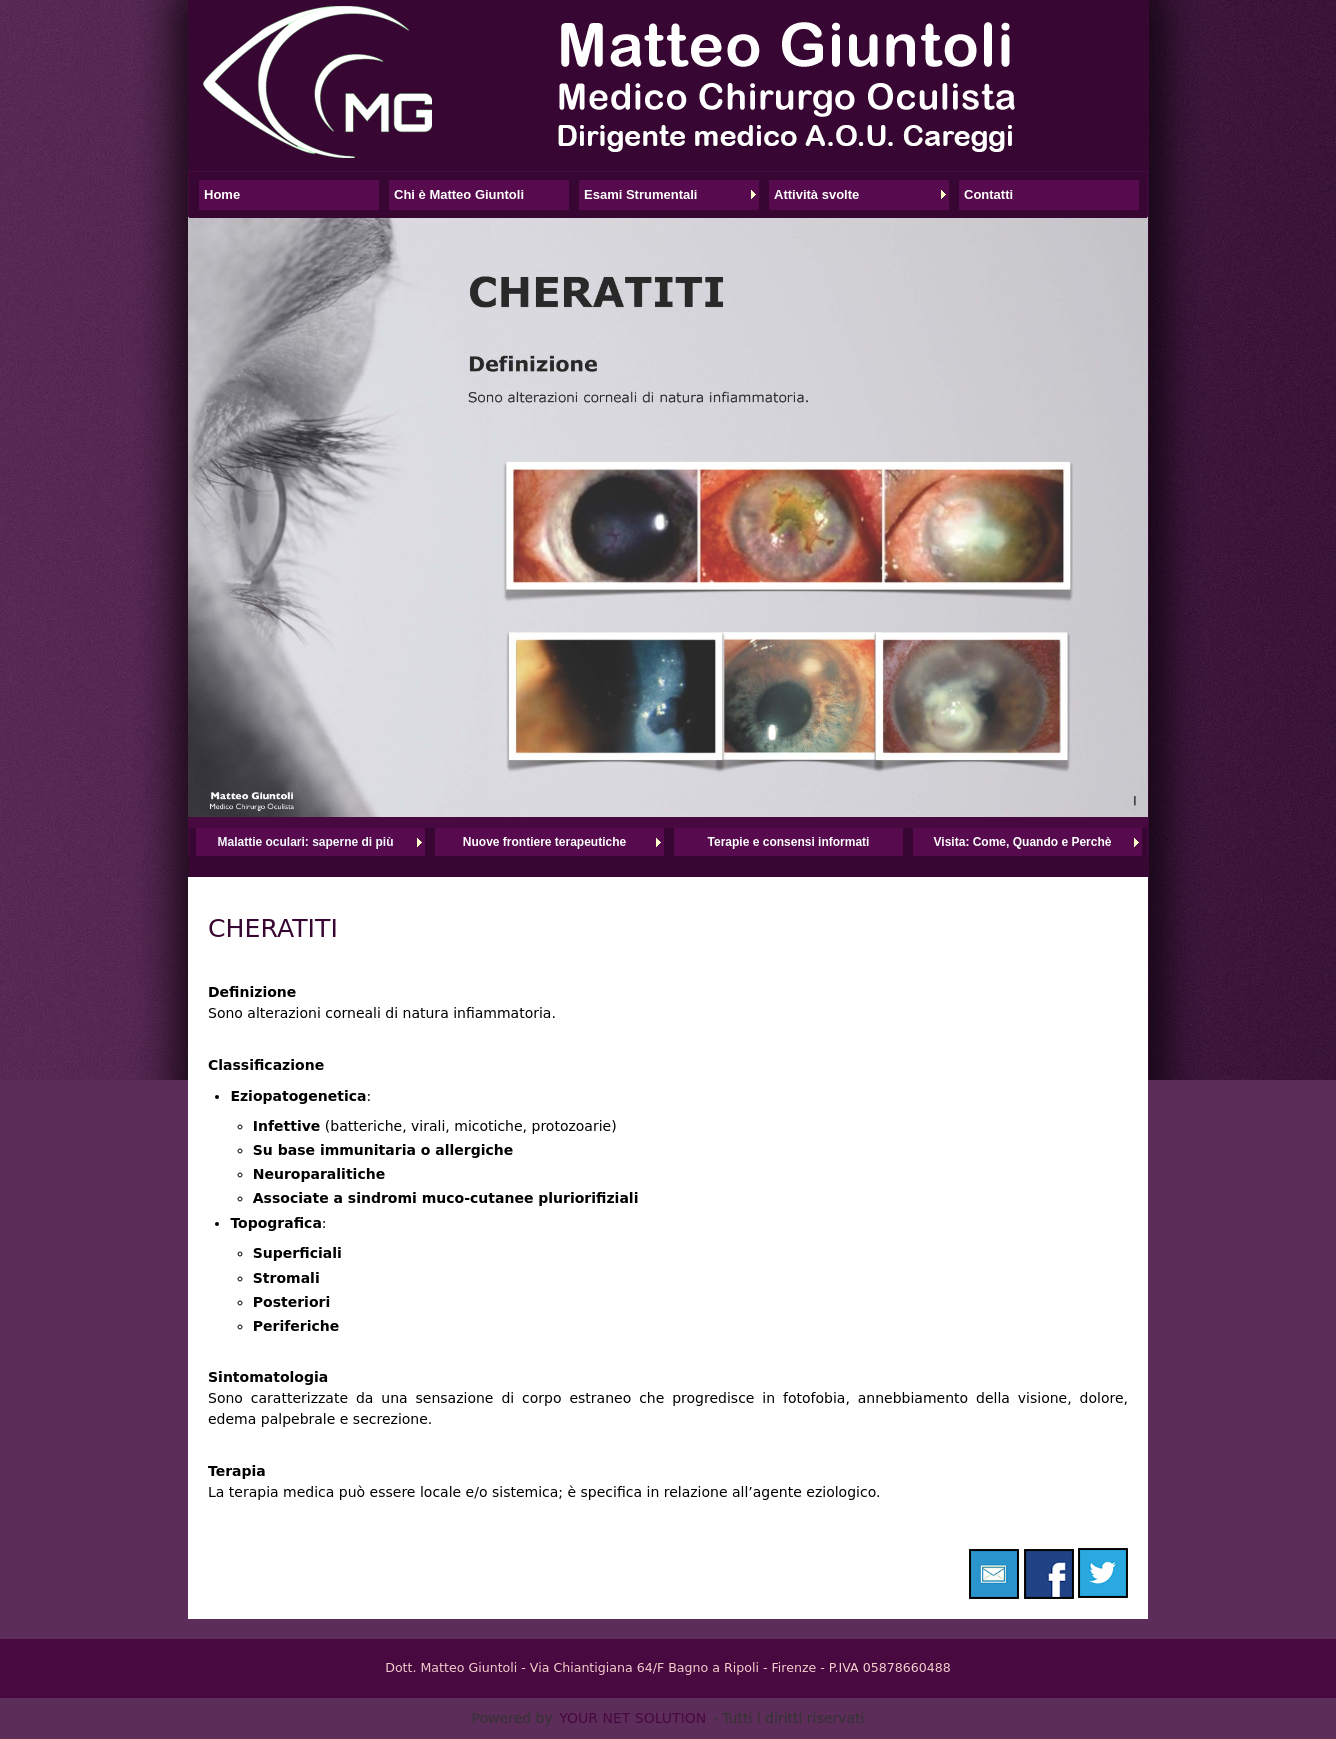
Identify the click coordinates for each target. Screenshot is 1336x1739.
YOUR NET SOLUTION (632, 1718)
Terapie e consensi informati (789, 842)
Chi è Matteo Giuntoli (459, 194)
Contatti (988, 194)
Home (222, 194)
